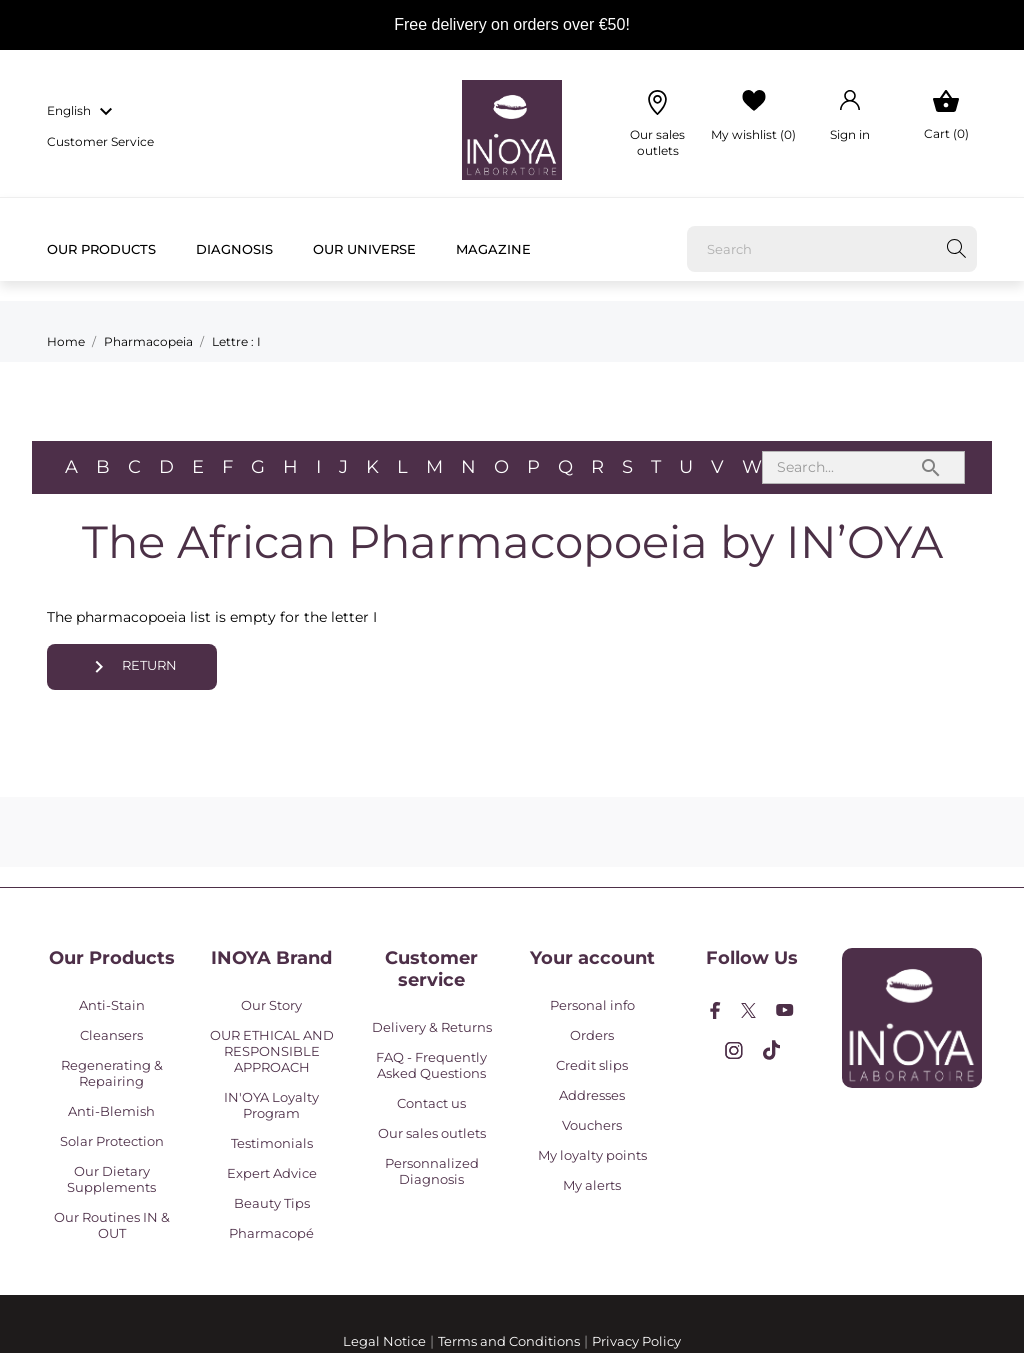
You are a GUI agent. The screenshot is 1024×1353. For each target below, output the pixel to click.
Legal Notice (384, 1341)
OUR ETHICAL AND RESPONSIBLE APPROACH (272, 1051)
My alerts (592, 1185)
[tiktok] (771, 1050)
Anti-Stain (112, 1005)
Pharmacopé (271, 1233)
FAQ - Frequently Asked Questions (431, 1065)
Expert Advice (272, 1173)
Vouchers (592, 1125)
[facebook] (715, 1010)
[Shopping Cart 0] (946, 116)
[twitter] (748, 1010)
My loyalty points (592, 1155)
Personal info (592, 1005)
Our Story (271, 1005)
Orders (592, 1035)
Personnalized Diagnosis (432, 1171)
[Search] (832, 249)
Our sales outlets (432, 1133)
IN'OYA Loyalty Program (271, 1105)
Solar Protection (112, 1141)
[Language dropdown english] (82, 112)
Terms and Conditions (509, 1341)
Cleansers (111, 1035)
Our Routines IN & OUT (112, 1225)
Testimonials (272, 1143)
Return (132, 667)
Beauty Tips (272, 1203)
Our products (101, 249)
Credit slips (592, 1065)
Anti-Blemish (111, 1111)
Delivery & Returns (432, 1027)
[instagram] (734, 1050)
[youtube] (785, 1010)
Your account (592, 958)
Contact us (431, 1103)
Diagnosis (234, 249)
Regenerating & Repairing (112, 1073)
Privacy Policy (636, 1341)
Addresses (592, 1095)
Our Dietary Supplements (111, 1179)
